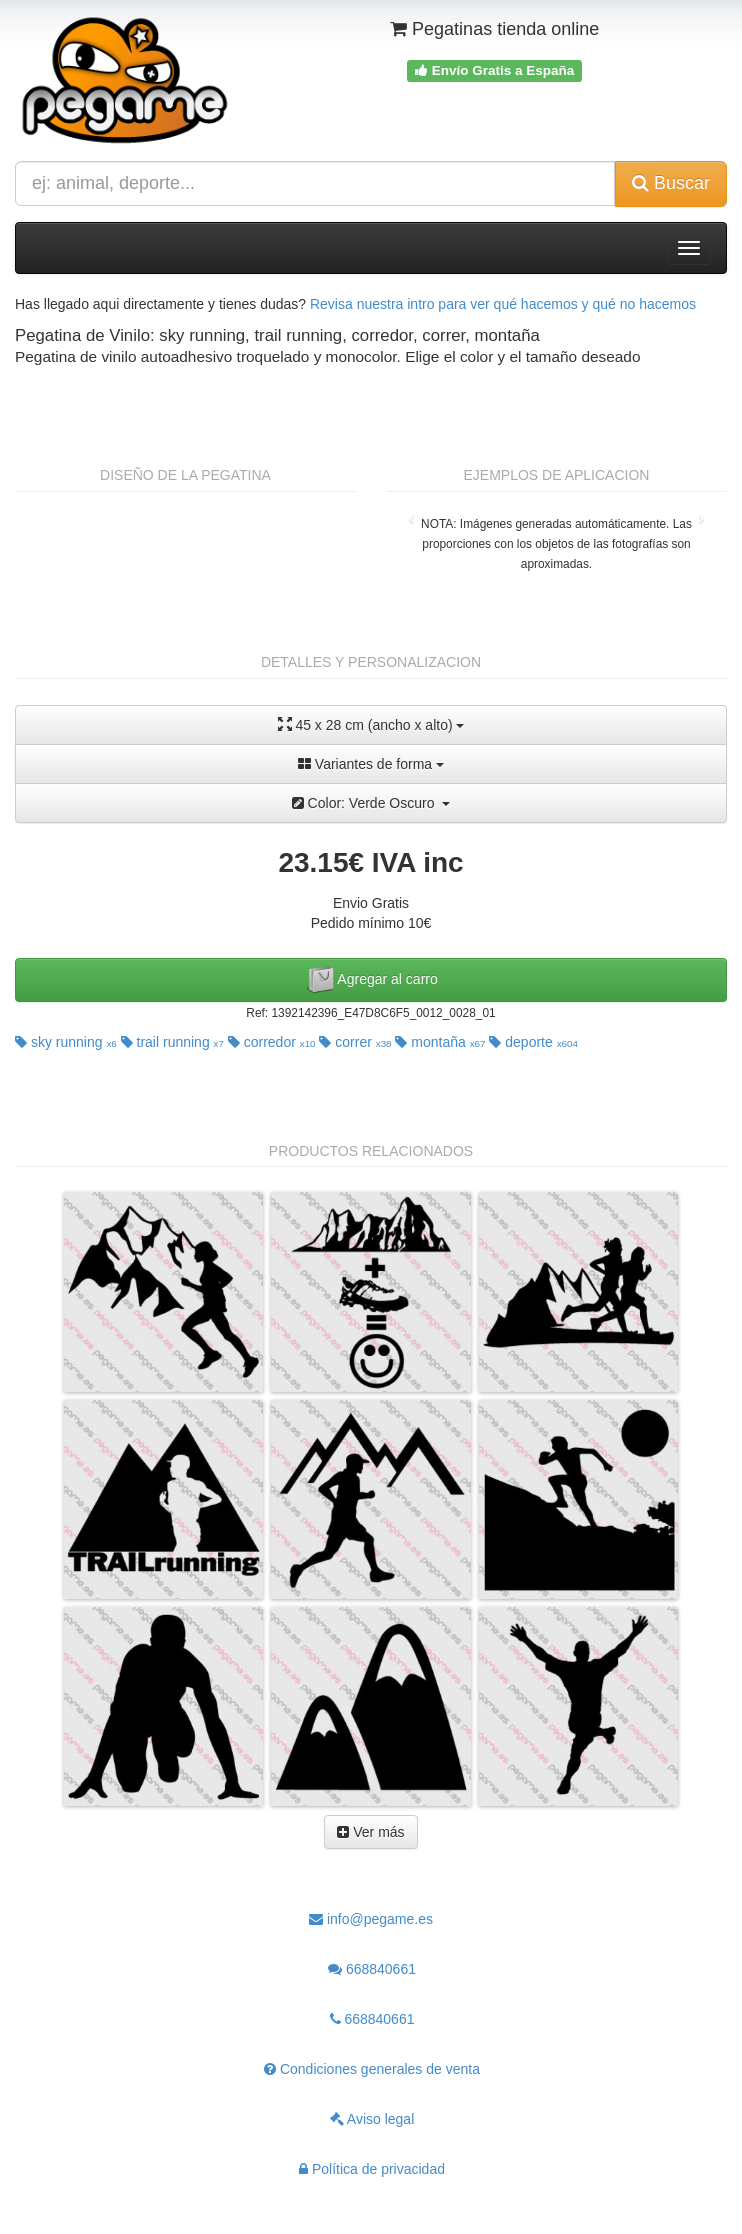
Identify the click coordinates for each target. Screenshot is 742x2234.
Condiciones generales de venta (372, 2069)
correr (355, 1042)
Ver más (370, 1832)
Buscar (671, 183)
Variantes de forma (371, 764)
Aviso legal (372, 2119)
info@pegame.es (371, 1919)
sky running (66, 1042)
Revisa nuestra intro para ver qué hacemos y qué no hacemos (503, 304)
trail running (172, 1042)
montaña (440, 1042)
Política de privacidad (372, 2169)
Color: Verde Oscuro (371, 803)
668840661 (372, 1969)
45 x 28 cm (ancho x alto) (371, 724)
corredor (272, 1042)
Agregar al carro (371, 980)
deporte (533, 1042)
